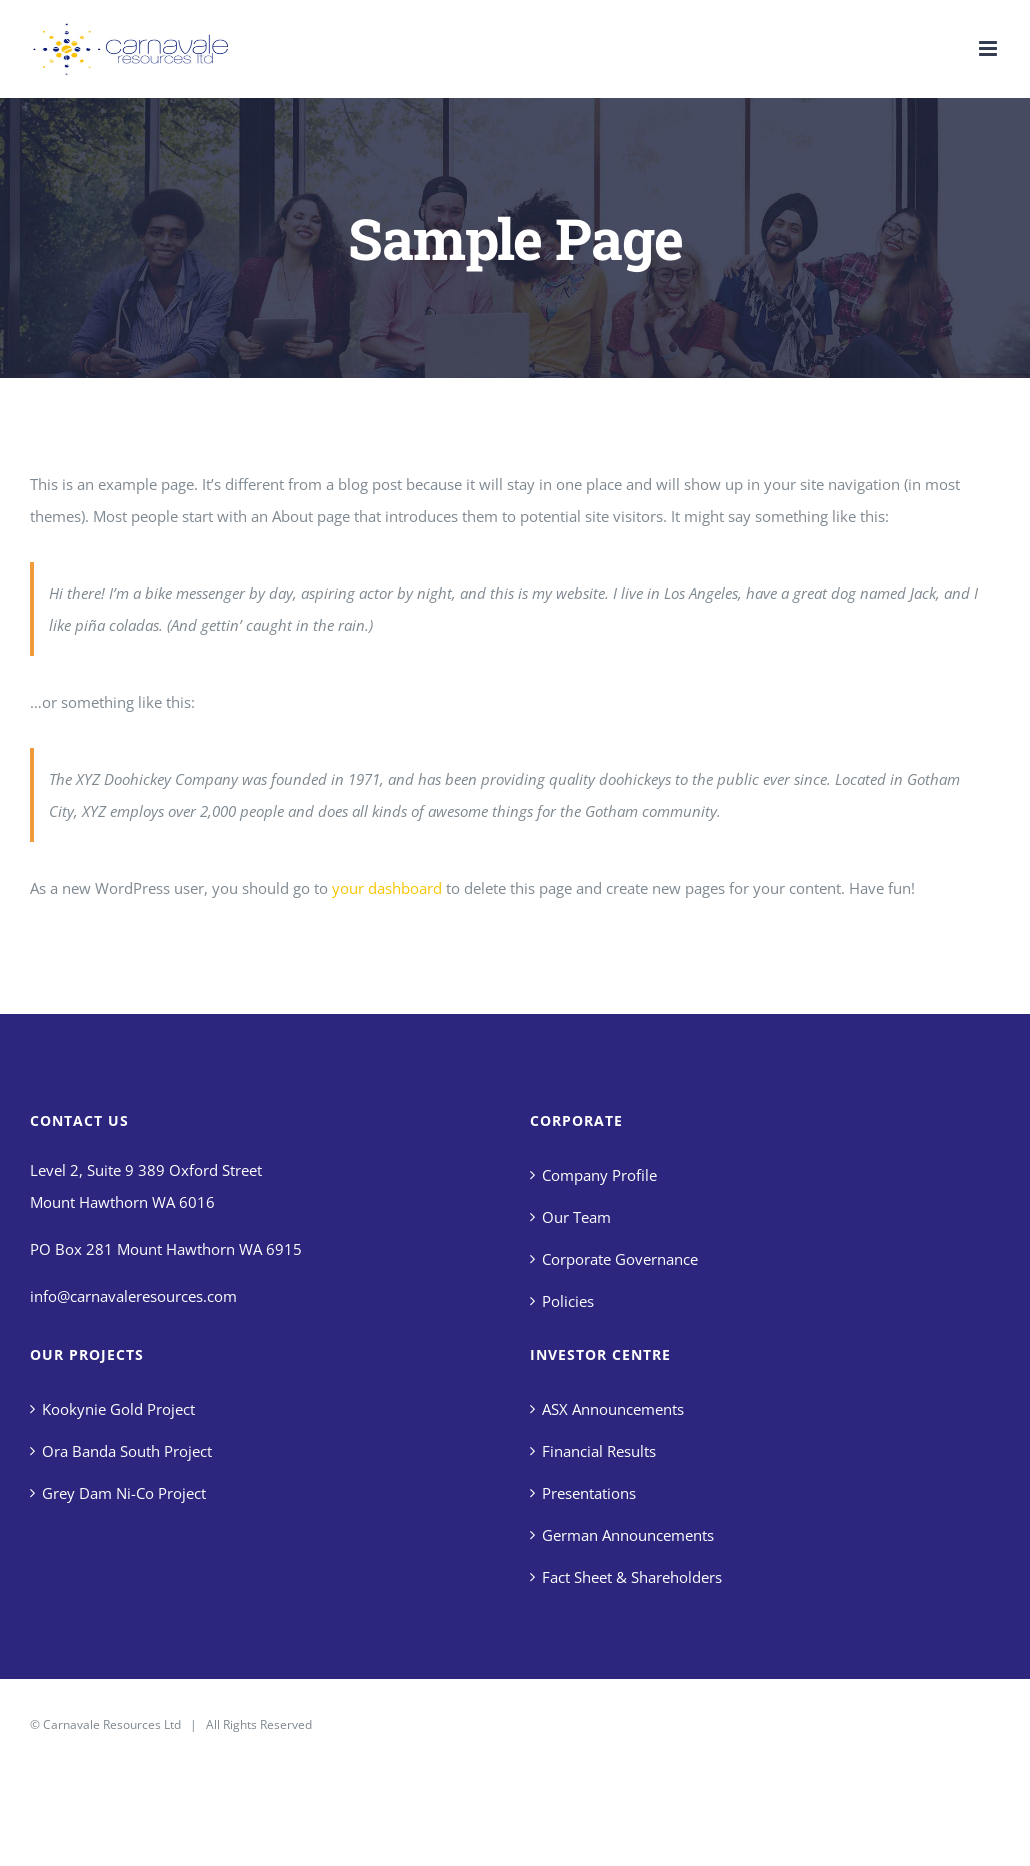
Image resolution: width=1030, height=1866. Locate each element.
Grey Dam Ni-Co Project (124, 1493)
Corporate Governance (620, 1259)
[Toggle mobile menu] (989, 48)
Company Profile (599, 1175)
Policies (568, 1301)
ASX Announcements (613, 1409)
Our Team (576, 1217)
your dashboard (387, 888)
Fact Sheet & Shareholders (632, 1577)
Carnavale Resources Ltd (112, 1724)
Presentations (589, 1493)
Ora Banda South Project (127, 1451)
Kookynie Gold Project (118, 1409)
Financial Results (599, 1451)
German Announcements (628, 1535)
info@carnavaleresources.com (133, 1296)
